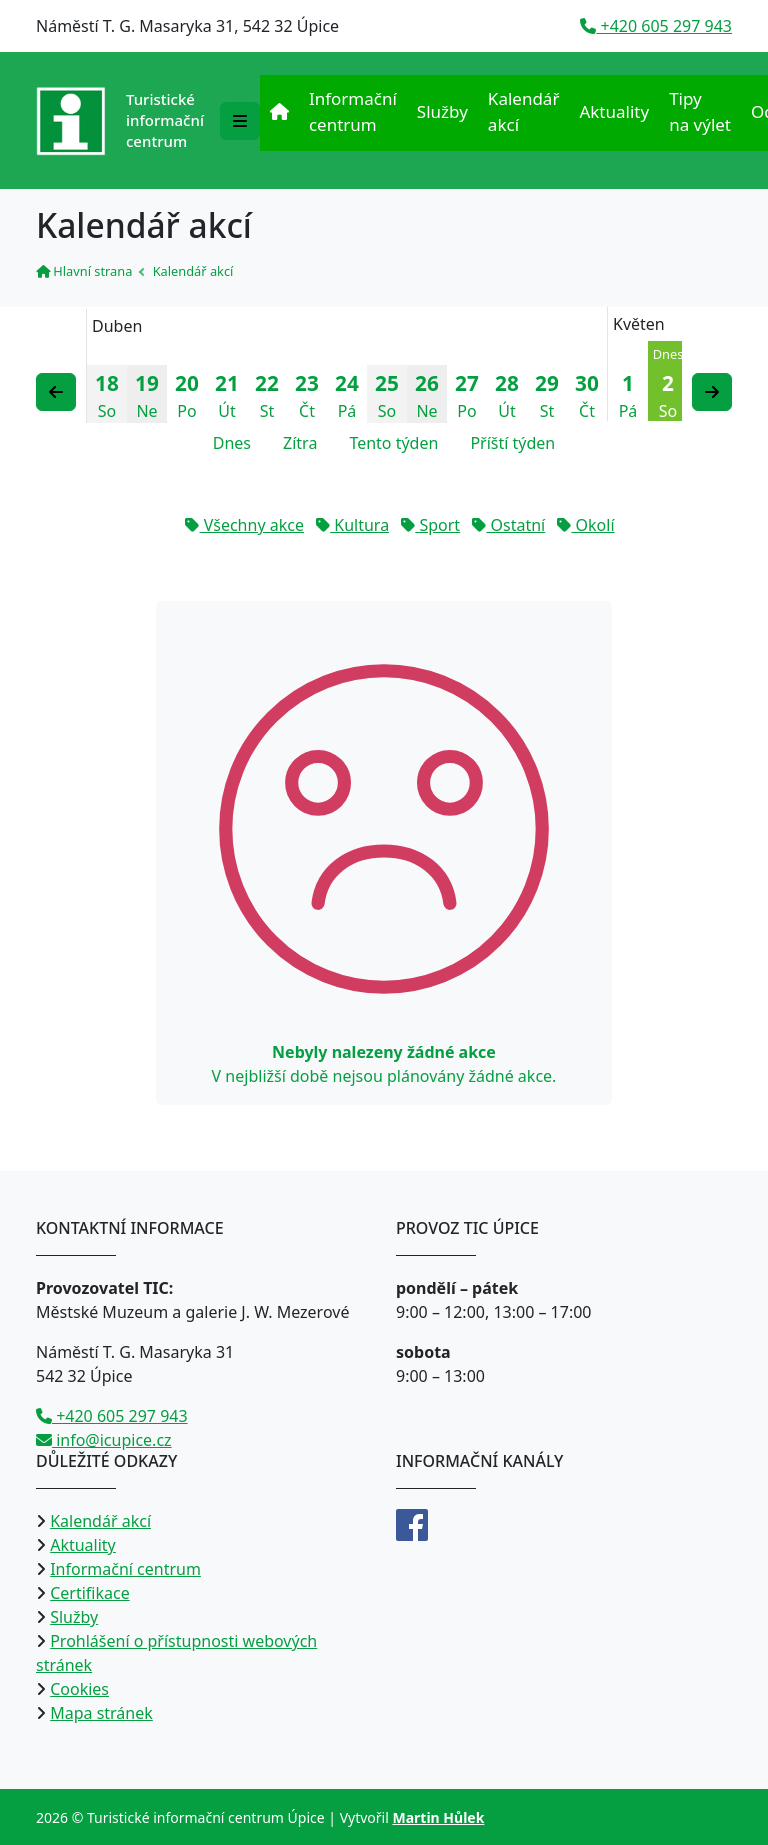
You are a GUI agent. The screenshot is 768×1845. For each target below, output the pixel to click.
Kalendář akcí (524, 111)
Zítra (300, 443)
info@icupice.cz (104, 1440)
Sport (430, 525)
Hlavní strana (84, 271)
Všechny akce (244, 525)
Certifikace (90, 1593)
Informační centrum (353, 111)
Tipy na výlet (700, 111)
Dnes (232, 443)
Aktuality (614, 111)
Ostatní (508, 525)
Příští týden (512, 443)
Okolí (585, 525)
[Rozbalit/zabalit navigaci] (240, 121)
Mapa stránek (101, 1713)
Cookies (79, 1689)
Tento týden (393, 443)
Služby (442, 111)
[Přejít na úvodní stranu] (120, 121)
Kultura (352, 525)
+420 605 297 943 (656, 26)
